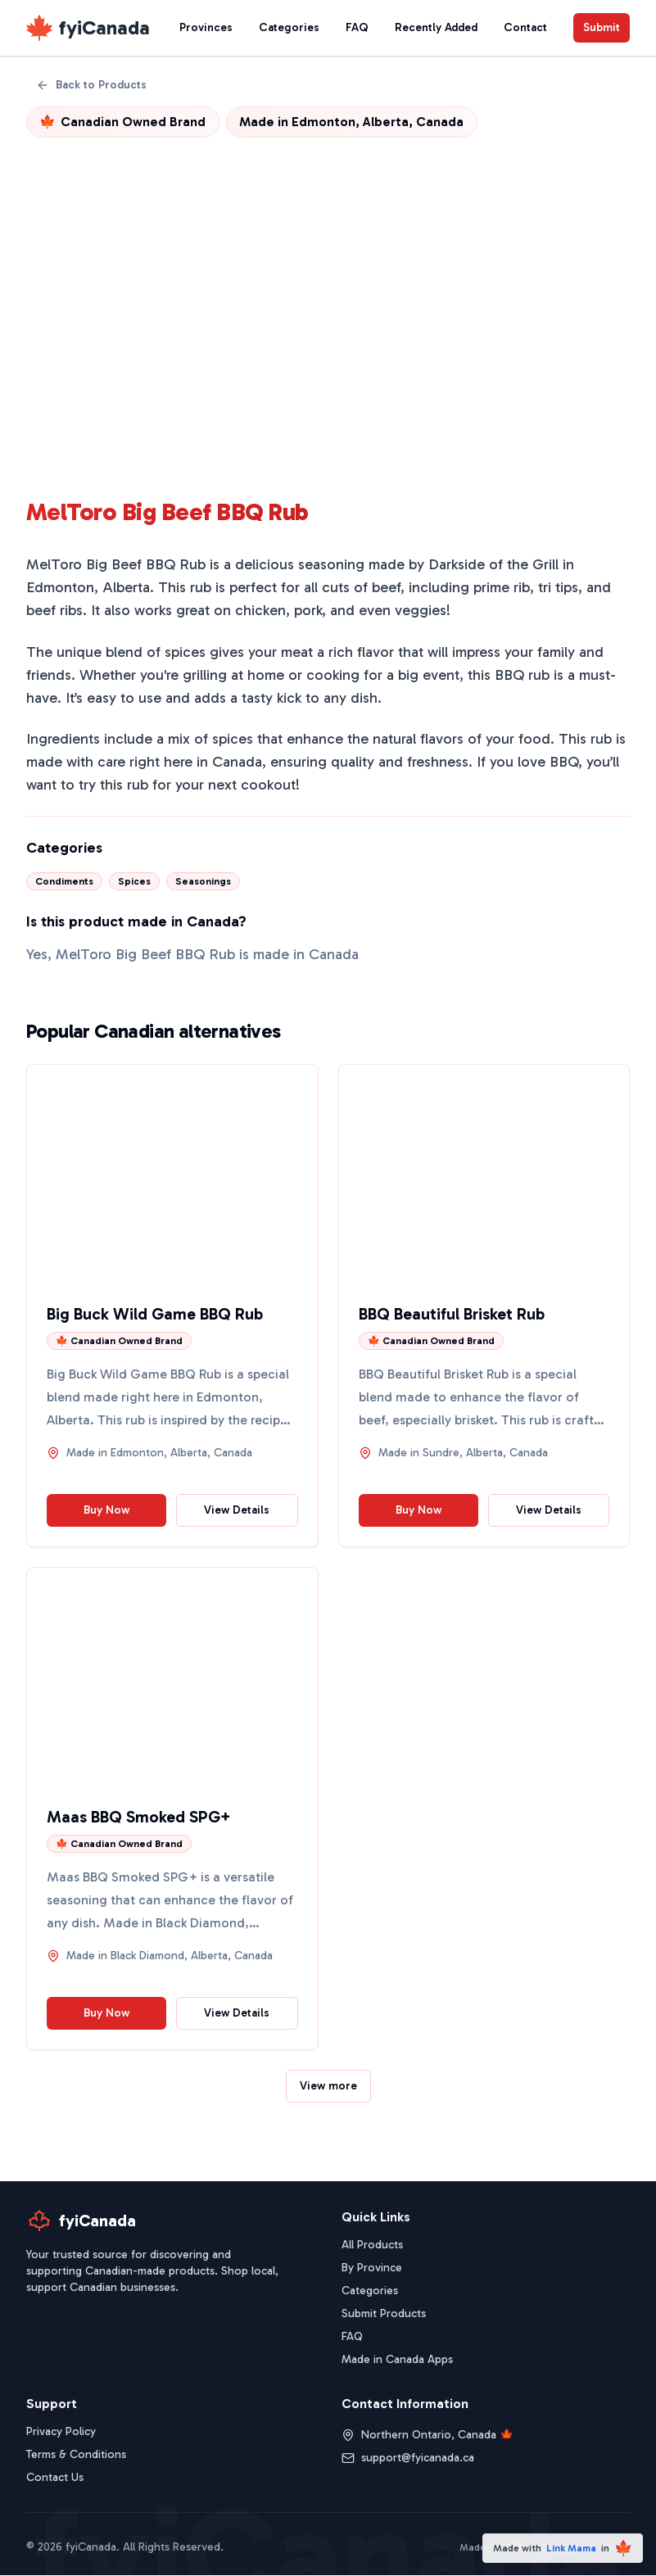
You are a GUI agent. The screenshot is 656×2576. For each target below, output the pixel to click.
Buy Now (106, 1511)
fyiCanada (104, 27)
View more (328, 2087)
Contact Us (55, 2478)
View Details (236, 1511)
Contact (525, 27)
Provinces (206, 27)
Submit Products (384, 2314)
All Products (372, 2245)
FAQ (357, 27)
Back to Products (91, 85)
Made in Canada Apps (397, 2360)
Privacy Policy (61, 2432)
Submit (601, 27)
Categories (289, 27)
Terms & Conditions (76, 2455)
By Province (372, 2268)
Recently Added (436, 27)
